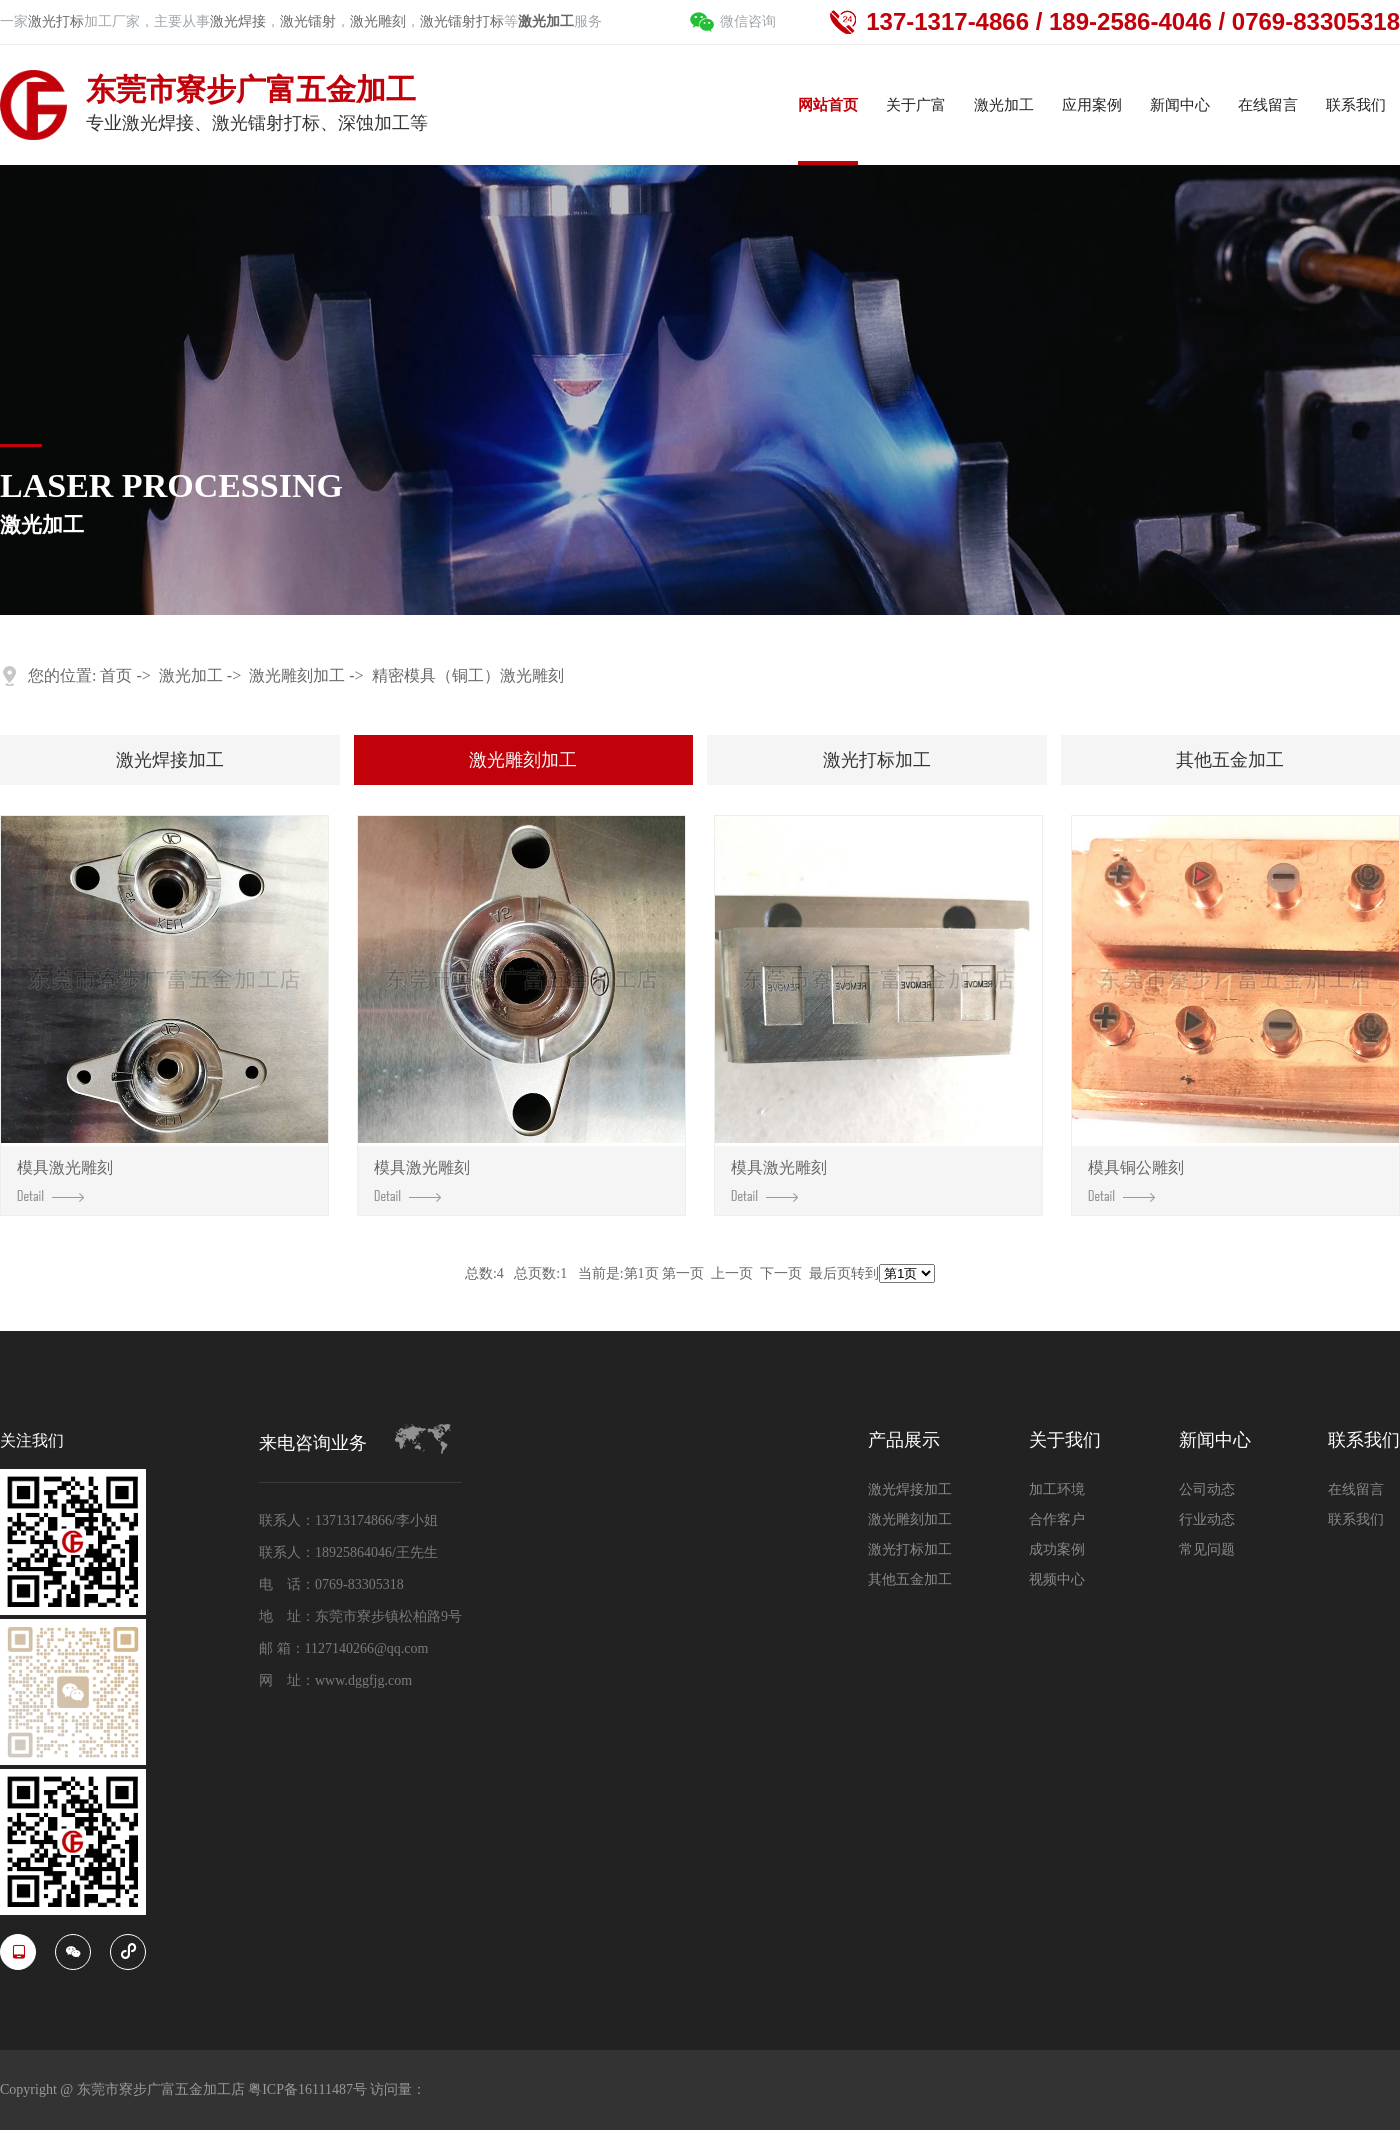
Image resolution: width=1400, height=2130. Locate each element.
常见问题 (1207, 1549)
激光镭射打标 (462, 21)
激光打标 (56, 21)
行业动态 (1207, 1519)
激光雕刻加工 (297, 675)
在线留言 (1356, 1489)
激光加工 (191, 675)
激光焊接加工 (170, 760)
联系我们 (1364, 1440)
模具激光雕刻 (65, 1180)
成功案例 (1057, 1549)
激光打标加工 (877, 760)
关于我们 (1065, 1440)
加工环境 (1057, 1489)
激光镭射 (308, 21)
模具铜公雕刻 (1136, 1180)
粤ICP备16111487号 (309, 2089)
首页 (116, 675)
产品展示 (904, 1440)
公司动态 (1207, 1489)
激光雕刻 (378, 21)
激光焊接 (238, 21)
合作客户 (1057, 1519)
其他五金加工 (1230, 760)
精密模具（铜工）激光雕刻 (468, 675)
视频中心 (1057, 1579)
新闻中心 (1215, 1440)
